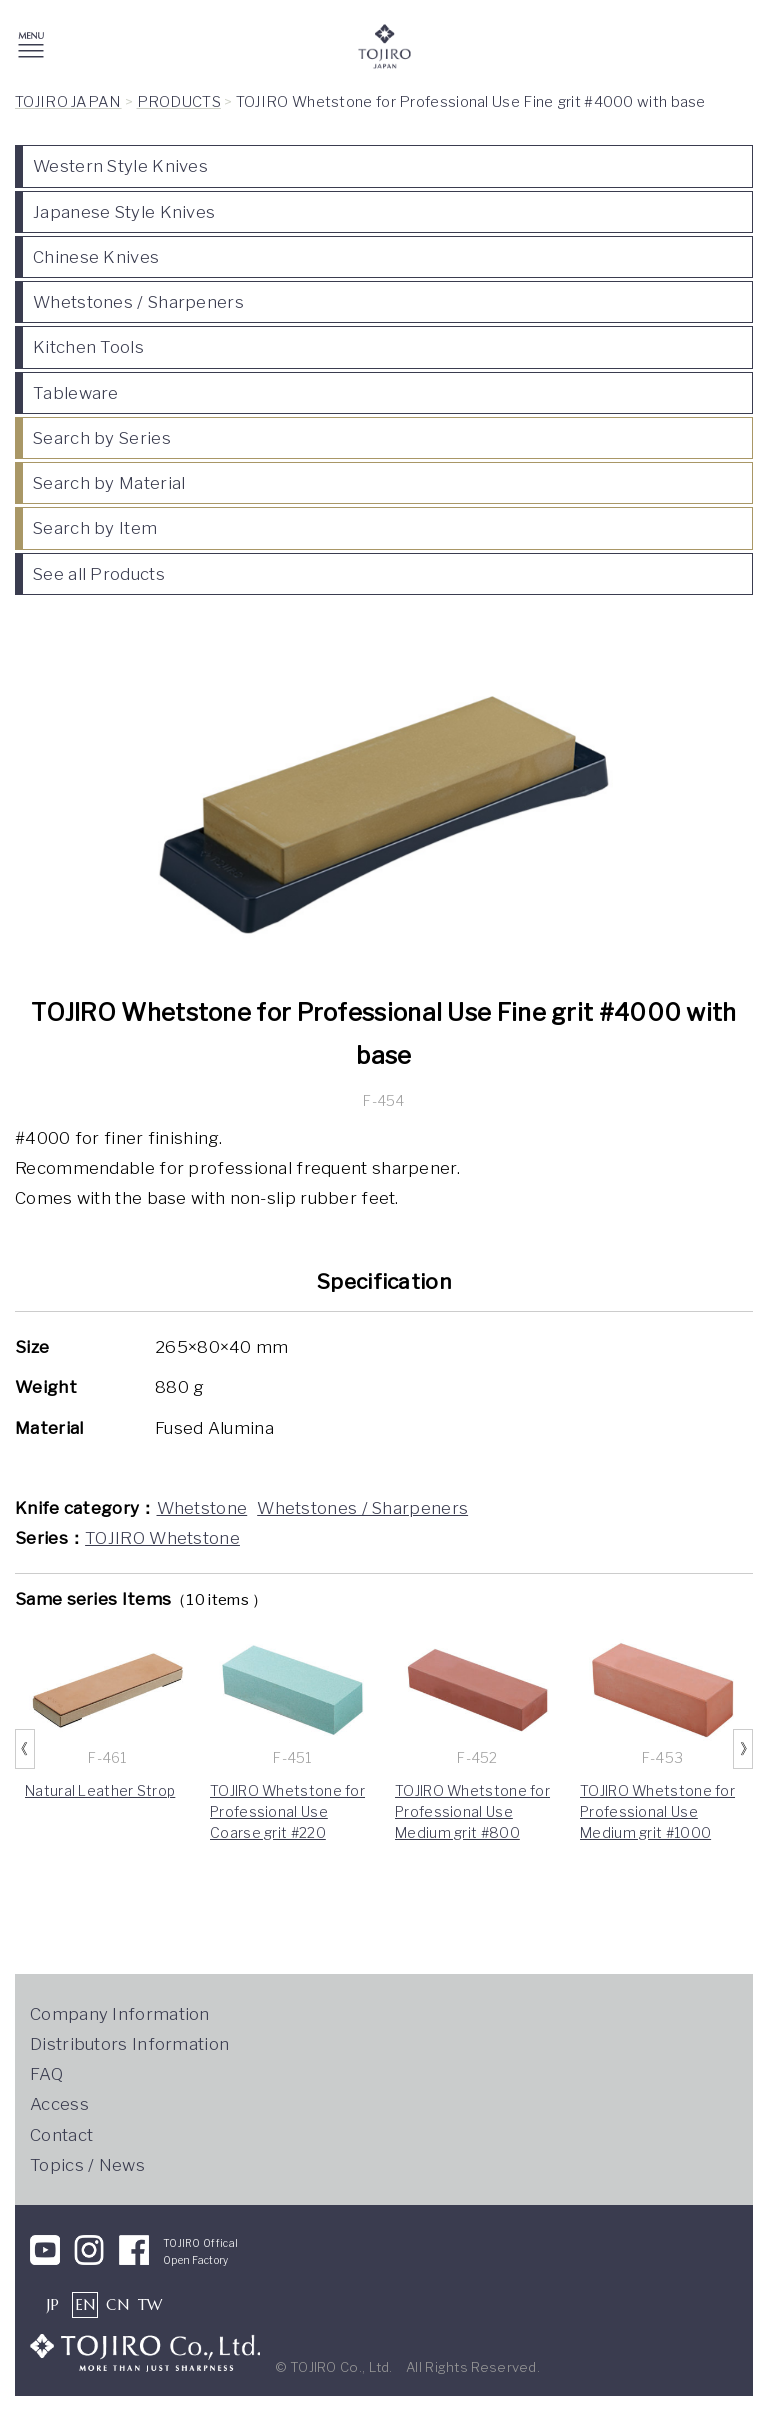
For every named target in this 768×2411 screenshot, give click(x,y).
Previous (25, 1749)
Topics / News (87, 2165)
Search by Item (95, 528)
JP (53, 2304)
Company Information (120, 2014)
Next (743, 1749)
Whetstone (202, 1508)
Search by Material (109, 483)
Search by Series (102, 438)
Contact (61, 2135)
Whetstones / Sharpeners (138, 302)
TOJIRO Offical (200, 2243)
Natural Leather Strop (100, 1790)
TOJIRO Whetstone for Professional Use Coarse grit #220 (287, 1811)
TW (150, 2304)
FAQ (46, 2074)
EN (85, 2304)
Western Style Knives (120, 166)
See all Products (99, 574)
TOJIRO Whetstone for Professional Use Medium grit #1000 (657, 1811)
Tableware (76, 393)
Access (59, 2104)
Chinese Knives (96, 257)
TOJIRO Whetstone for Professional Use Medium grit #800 (472, 1811)
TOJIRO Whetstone (162, 1538)
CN (117, 2304)
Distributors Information (129, 2044)
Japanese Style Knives (124, 212)
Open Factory (196, 2260)
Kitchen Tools (88, 347)
